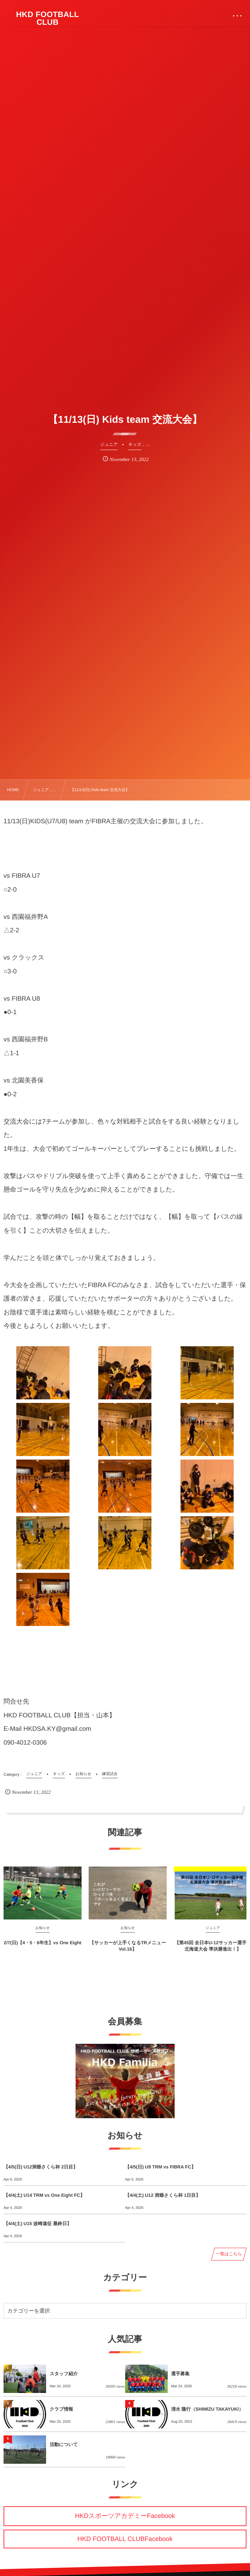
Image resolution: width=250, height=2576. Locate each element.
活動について (64, 2444)
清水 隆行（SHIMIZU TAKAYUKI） (207, 2409)
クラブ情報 (61, 2409)
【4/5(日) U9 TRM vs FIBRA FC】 (160, 2167)
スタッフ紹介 (64, 2373)
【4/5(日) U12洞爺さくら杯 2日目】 (41, 2167)
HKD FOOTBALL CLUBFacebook (124, 2538)
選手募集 (180, 2373)
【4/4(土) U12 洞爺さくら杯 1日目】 (163, 2195)
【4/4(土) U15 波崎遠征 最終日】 (37, 2223)
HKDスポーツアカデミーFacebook (125, 2515)
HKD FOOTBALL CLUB (47, 18)
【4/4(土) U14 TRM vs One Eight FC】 (44, 2195)
